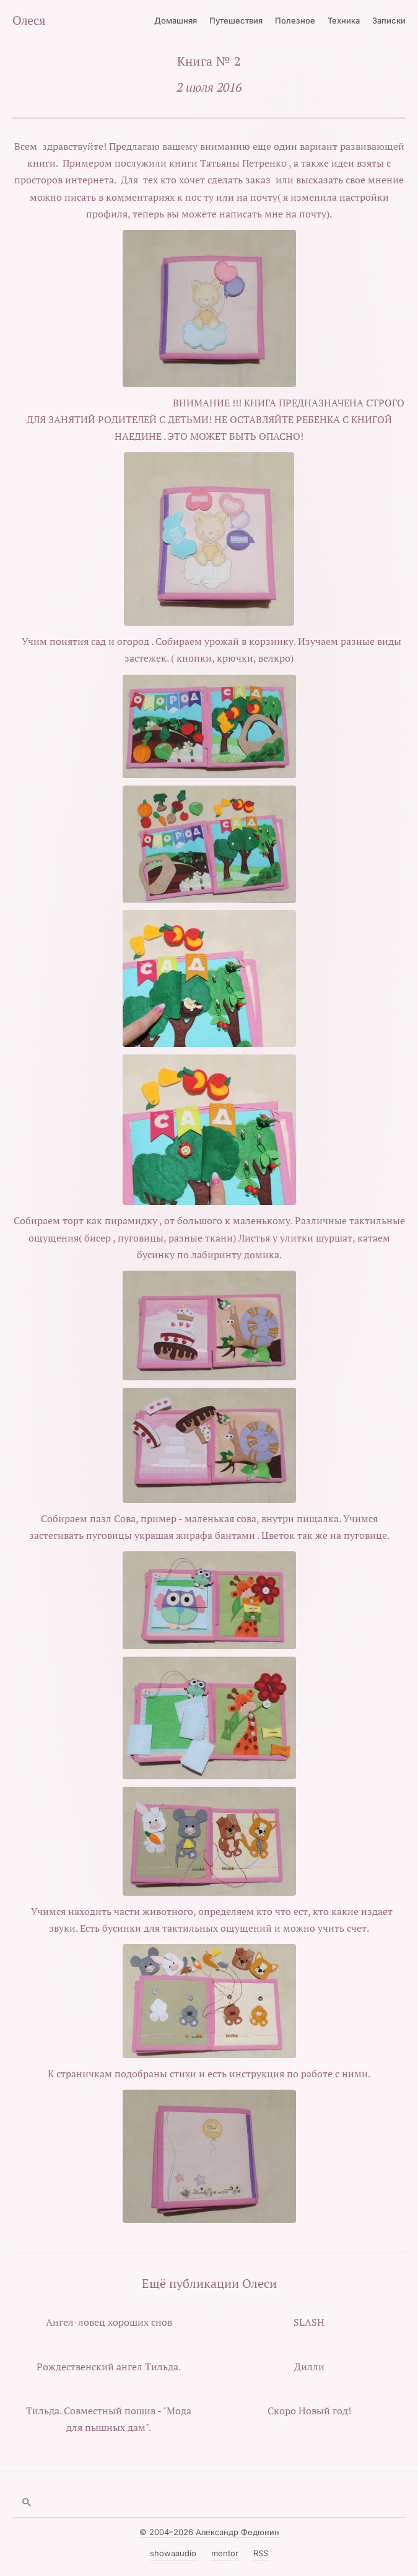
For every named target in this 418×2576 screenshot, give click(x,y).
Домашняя (175, 20)
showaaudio (173, 2553)
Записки (389, 20)
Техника (344, 20)
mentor (224, 2553)
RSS (260, 2553)
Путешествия (236, 20)
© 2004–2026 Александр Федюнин (209, 2532)
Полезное (295, 20)
